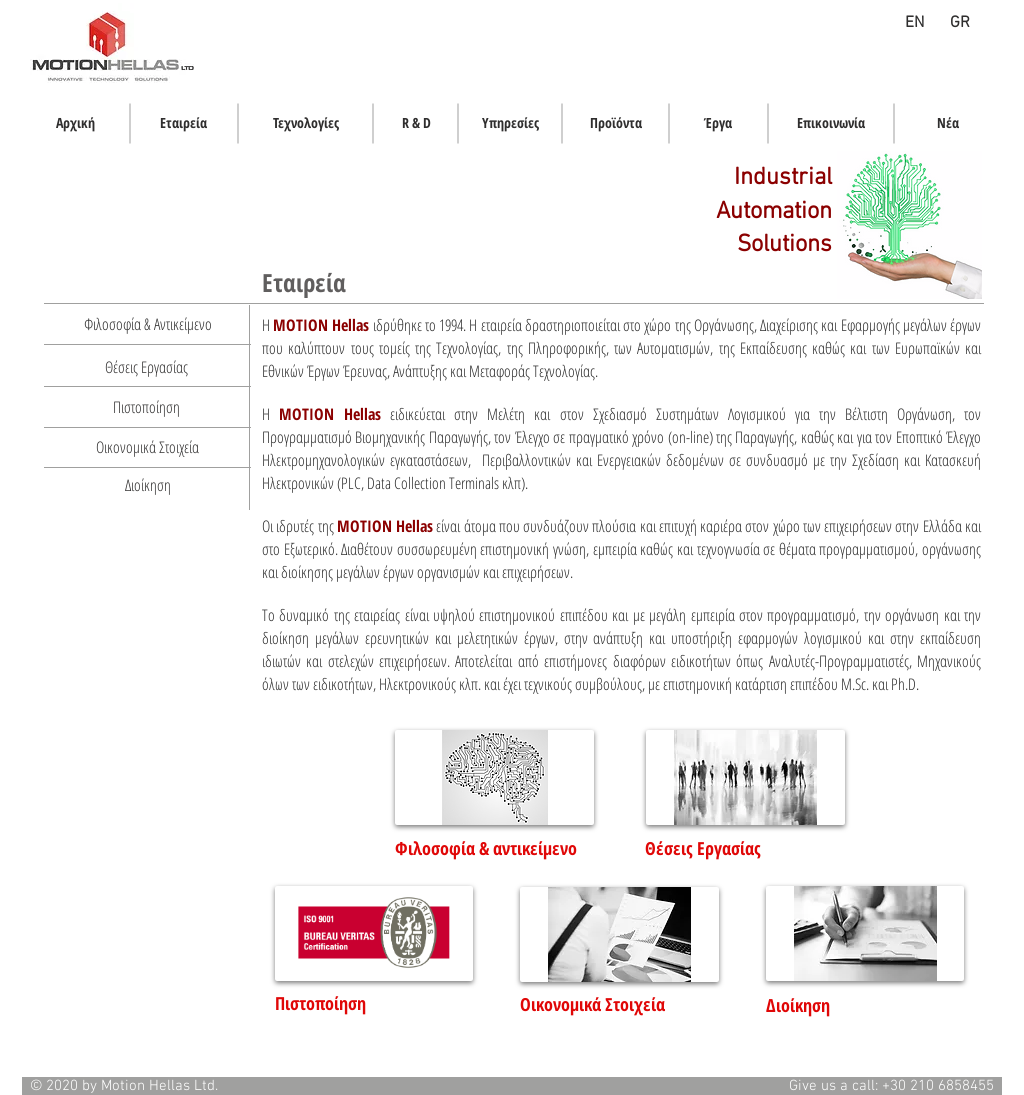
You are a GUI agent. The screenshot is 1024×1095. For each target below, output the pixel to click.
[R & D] (416, 123)
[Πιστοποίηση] (146, 407)
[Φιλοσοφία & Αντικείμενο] (147, 324)
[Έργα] (718, 123)
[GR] (959, 23)
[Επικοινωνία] (831, 123)
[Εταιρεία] (183, 123)
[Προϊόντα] (616, 123)
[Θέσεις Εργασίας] (146, 367)
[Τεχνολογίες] (305, 123)
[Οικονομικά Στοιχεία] (147, 447)
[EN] (914, 23)
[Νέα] (948, 123)
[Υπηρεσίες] (510, 123)
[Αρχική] (75, 123)
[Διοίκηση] (148, 485)
